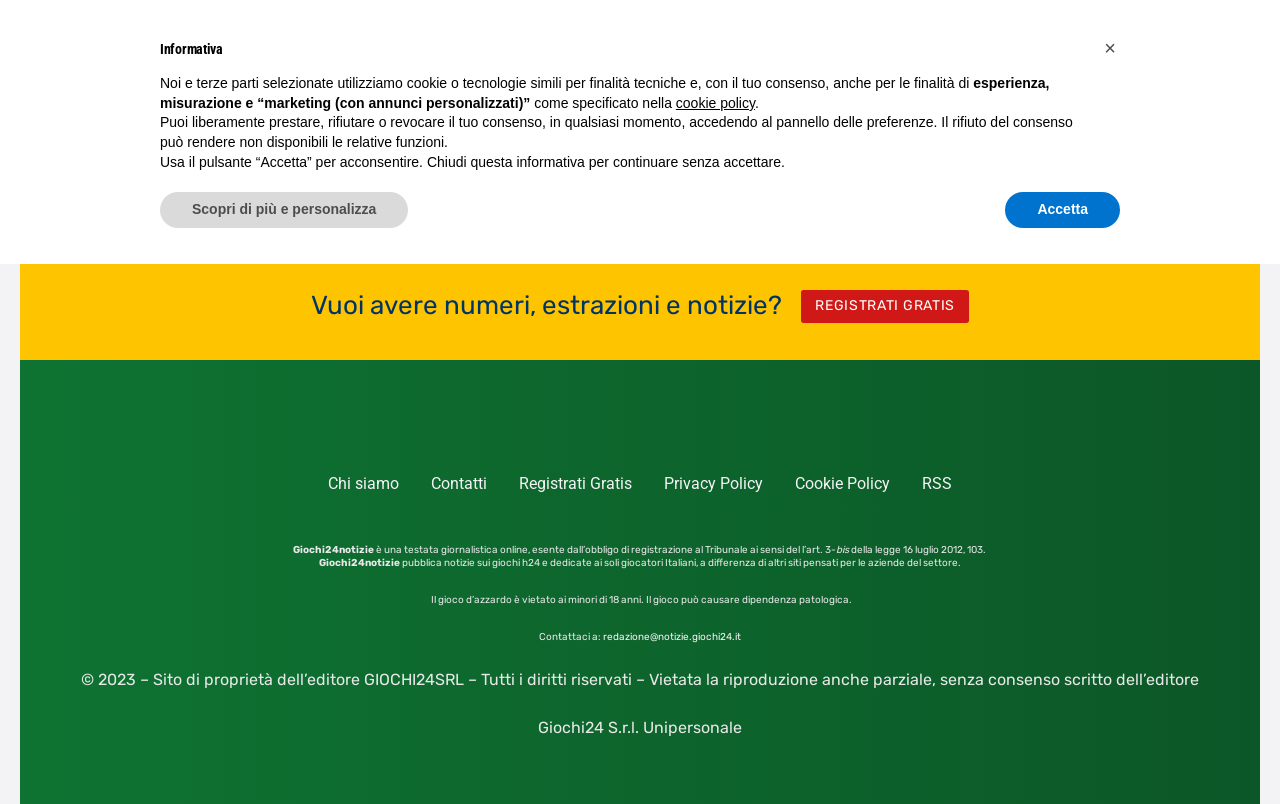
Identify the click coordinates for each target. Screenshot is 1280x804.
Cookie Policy (842, 483)
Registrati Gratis (575, 483)
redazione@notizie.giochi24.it (672, 637)
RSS (937, 483)
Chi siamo (363, 483)
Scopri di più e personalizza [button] (284, 209)
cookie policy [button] (715, 103)
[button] (1110, 48)
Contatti (459, 483)
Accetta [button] (1062, 209)
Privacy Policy (713, 483)
